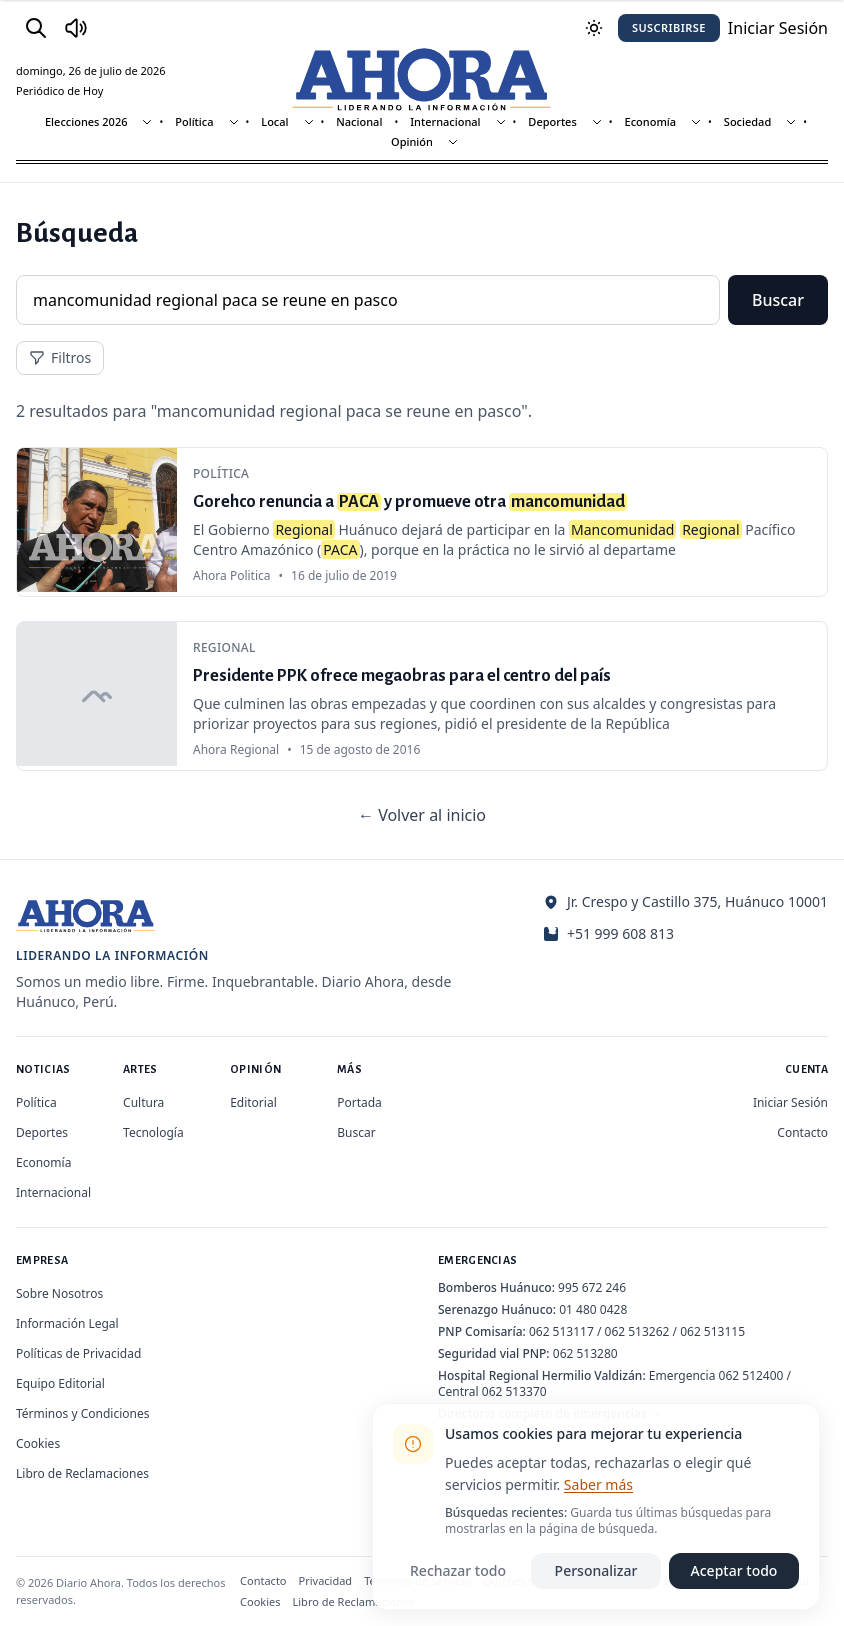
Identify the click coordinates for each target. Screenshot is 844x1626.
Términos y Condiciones (82, 1413)
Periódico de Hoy (59, 90)
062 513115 (712, 1331)
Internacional (445, 121)
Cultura (143, 1102)
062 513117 (561, 1331)
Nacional (359, 121)
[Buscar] (36, 28)
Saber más (598, 1484)
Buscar (778, 300)
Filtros (60, 357)
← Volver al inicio (422, 815)
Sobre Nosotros (59, 1293)
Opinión (412, 141)
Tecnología (153, 1132)
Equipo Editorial (60, 1383)
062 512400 (751, 1375)
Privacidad (326, 1580)
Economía (651, 121)
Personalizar (596, 1570)
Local (274, 121)
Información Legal (67, 1323)
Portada (359, 1102)
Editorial (253, 1102)
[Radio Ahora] (76, 28)
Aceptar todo (734, 1570)
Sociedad (747, 121)
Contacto (802, 1132)
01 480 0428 (593, 1309)
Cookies (38, 1443)
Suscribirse (669, 27)
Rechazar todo (458, 1570)
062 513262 (637, 1331)
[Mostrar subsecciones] (147, 122)
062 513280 (585, 1353)
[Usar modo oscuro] (594, 28)
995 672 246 (592, 1287)
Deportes (552, 121)
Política (194, 121)
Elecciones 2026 (86, 121)
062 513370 (514, 1391)
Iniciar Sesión (790, 1102)
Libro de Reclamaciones (82, 1473)
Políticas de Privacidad (78, 1353)
